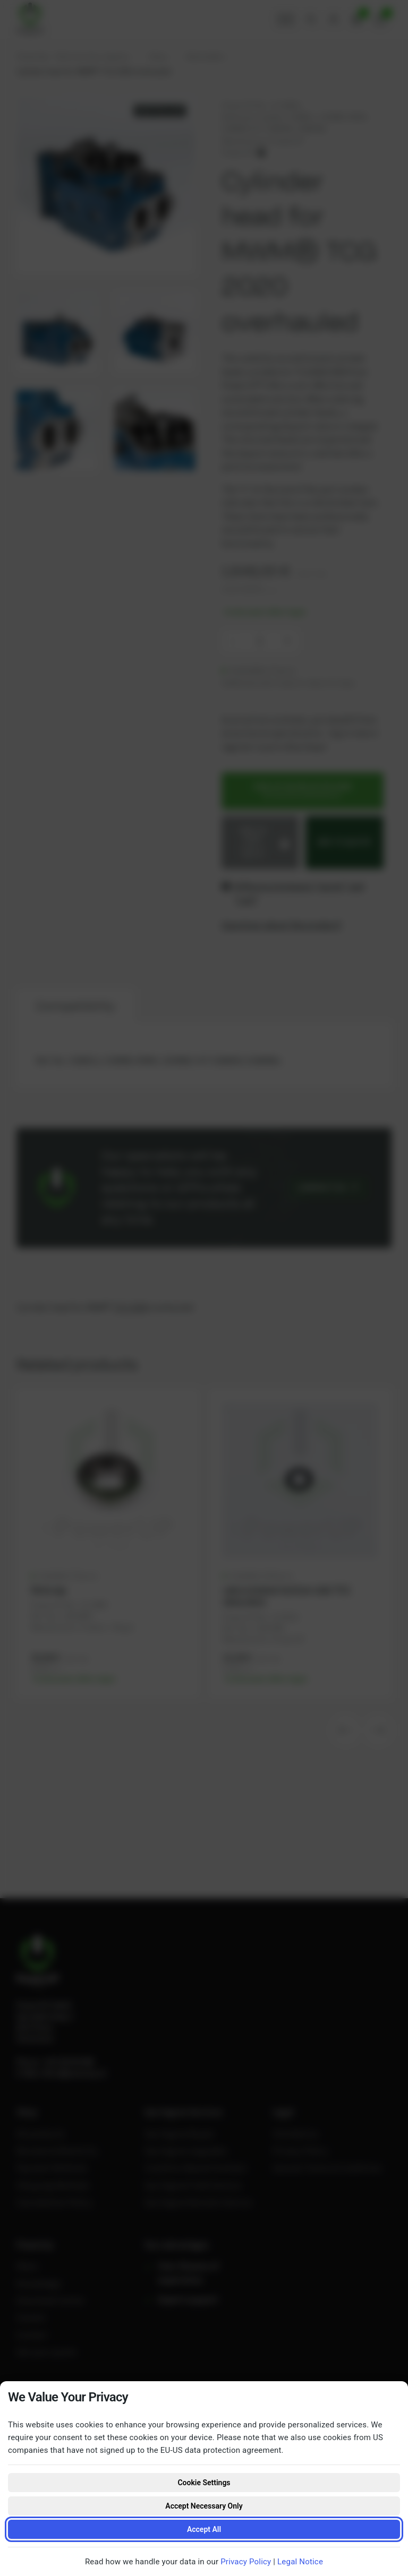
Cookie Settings (203, 2482)
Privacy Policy (245, 2561)
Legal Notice (300, 2561)
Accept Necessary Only (203, 2506)
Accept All (204, 2529)
